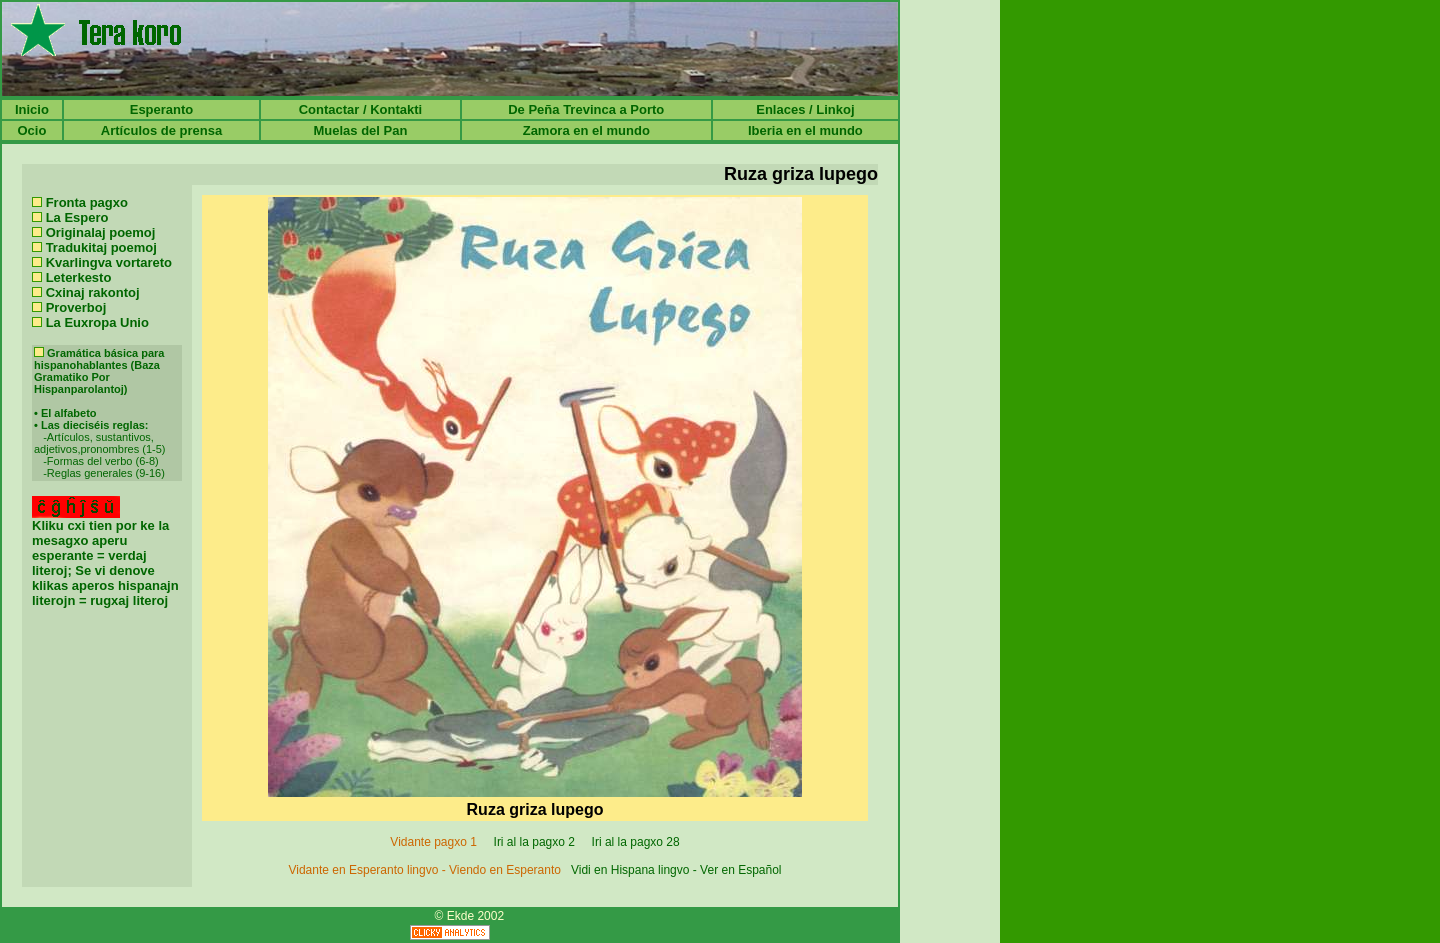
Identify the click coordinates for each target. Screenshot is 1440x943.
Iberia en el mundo (805, 130)
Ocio (31, 130)
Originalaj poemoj (101, 232)
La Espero (77, 217)
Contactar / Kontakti (361, 109)
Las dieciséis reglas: (95, 425)
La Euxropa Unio (97, 322)
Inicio (32, 109)
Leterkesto (79, 277)
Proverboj (76, 307)
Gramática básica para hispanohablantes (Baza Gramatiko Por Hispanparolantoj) (99, 371)
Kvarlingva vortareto (109, 262)
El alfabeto (69, 413)
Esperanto (162, 109)
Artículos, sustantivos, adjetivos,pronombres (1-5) (99, 443)
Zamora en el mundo (586, 130)
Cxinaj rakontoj (93, 292)
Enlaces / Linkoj (805, 109)
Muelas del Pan (360, 130)
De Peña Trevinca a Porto (586, 109)
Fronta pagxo (87, 202)
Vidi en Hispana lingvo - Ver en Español (676, 870)
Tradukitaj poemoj (101, 247)
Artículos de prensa (161, 130)
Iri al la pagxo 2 (534, 842)
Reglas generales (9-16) (106, 473)
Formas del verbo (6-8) (103, 461)
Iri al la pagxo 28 (635, 842)
